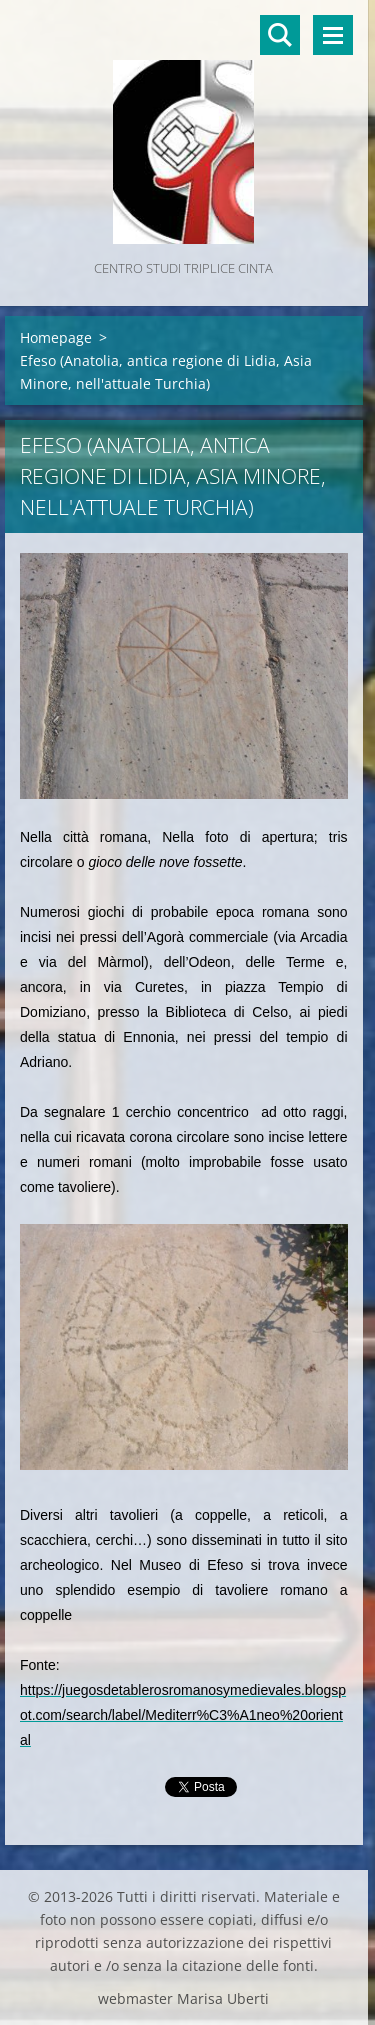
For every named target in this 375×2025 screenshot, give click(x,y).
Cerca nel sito (280, 35)
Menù (333, 35)
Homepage (56, 337)
